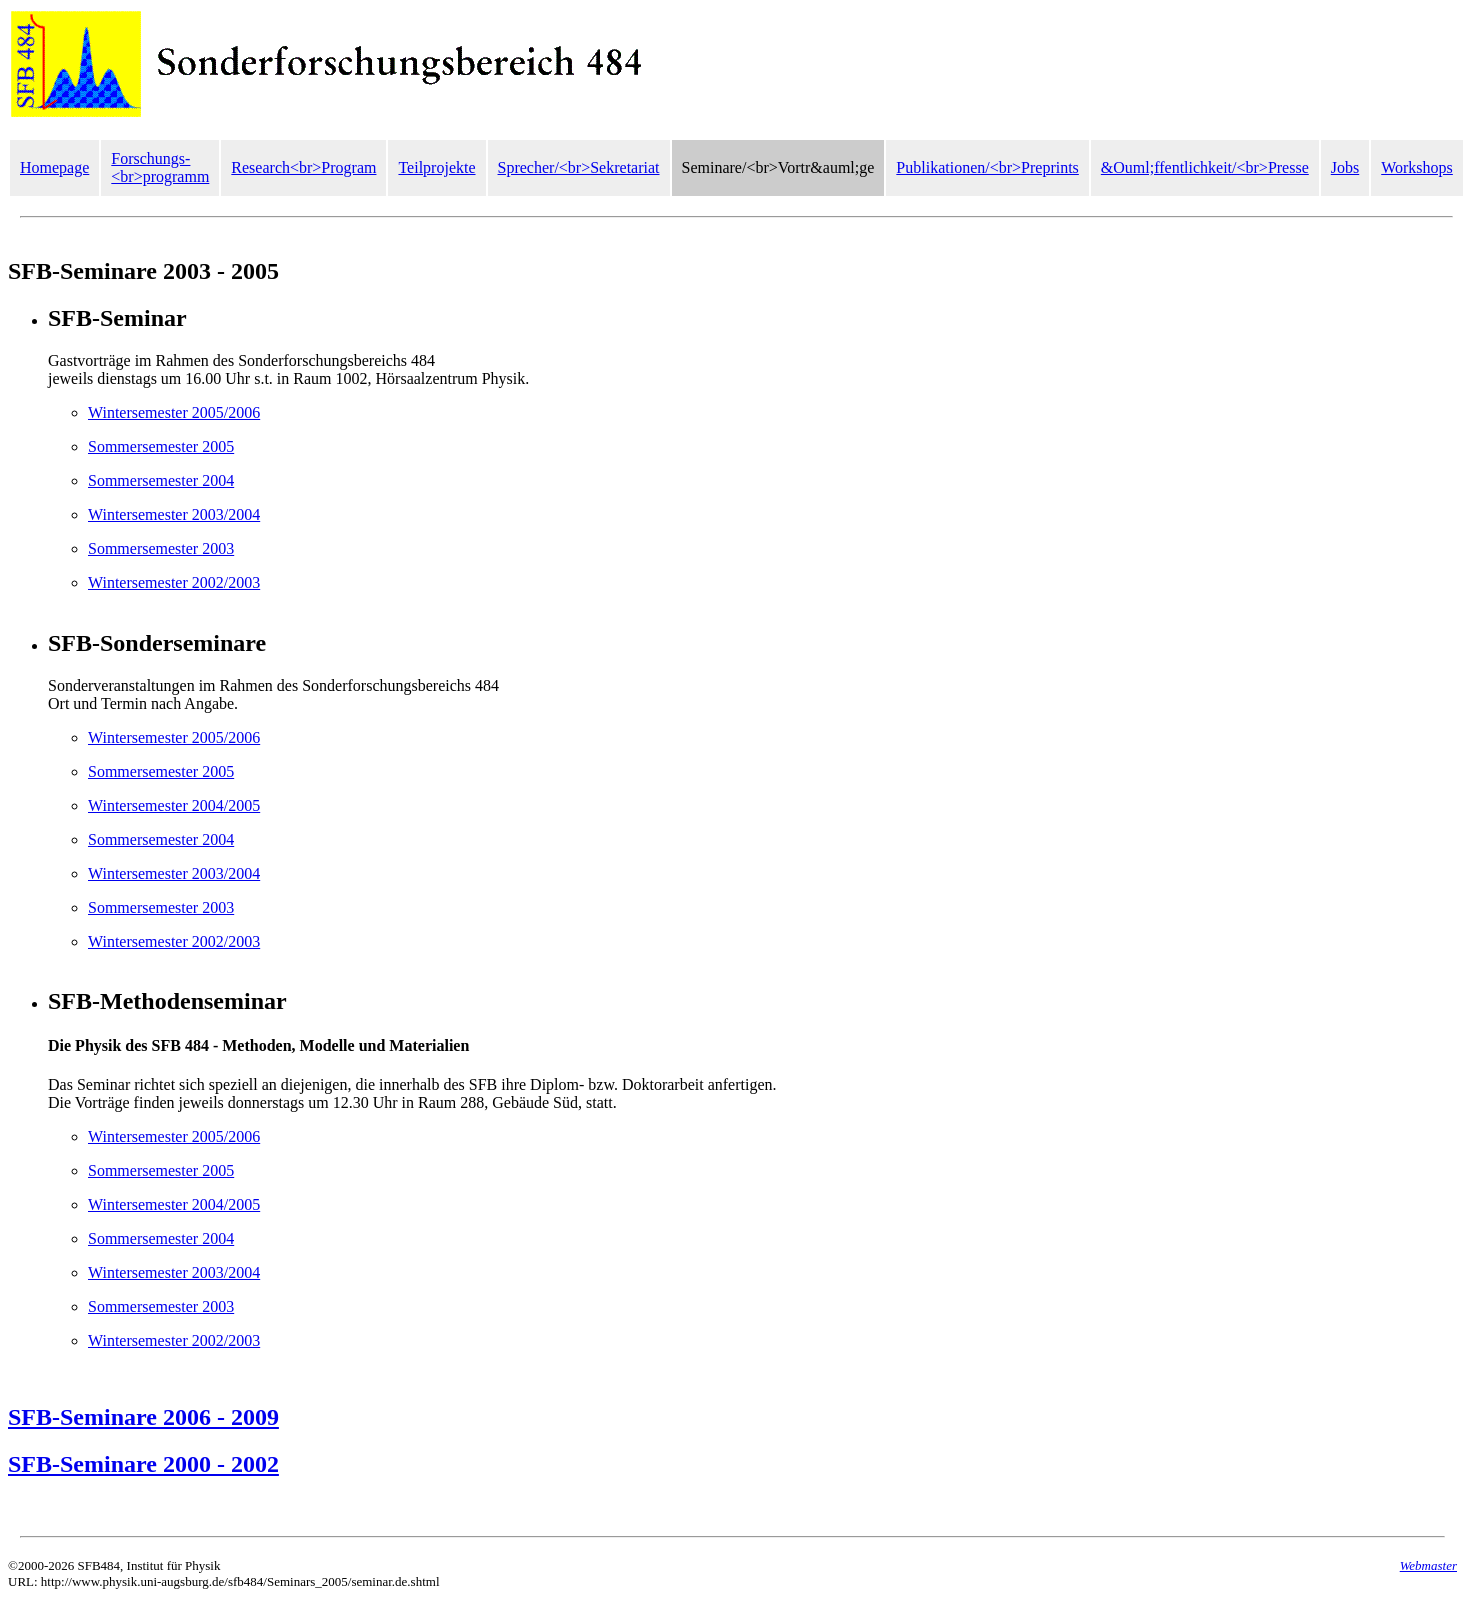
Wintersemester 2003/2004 (174, 514)
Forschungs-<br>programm (160, 167)
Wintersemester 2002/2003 (174, 582)
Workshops (1417, 167)
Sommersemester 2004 (161, 480)
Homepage (54, 167)
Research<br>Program (303, 167)
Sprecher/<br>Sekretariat (579, 167)
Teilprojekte (436, 167)
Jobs (1345, 167)
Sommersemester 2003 (161, 548)
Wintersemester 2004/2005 (174, 805)
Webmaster (1428, 1565)
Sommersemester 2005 (161, 446)
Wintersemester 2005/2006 (174, 412)
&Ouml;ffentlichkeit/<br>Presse (1205, 167)
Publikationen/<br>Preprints (987, 167)
